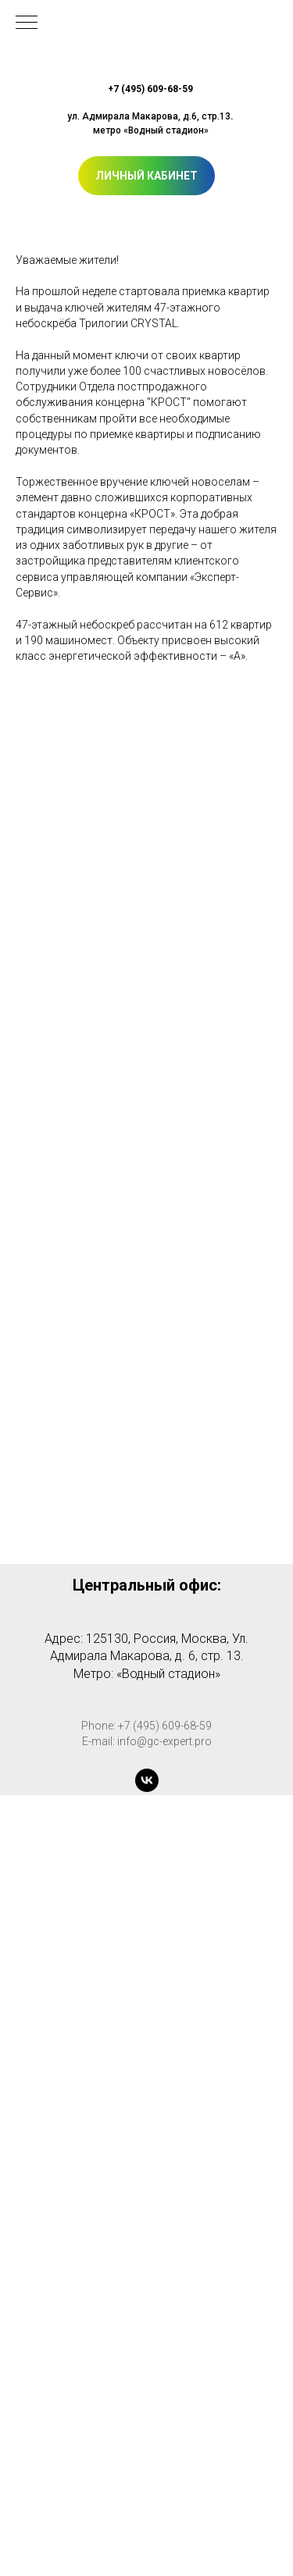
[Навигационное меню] (27, 23)
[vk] (147, 1780)
